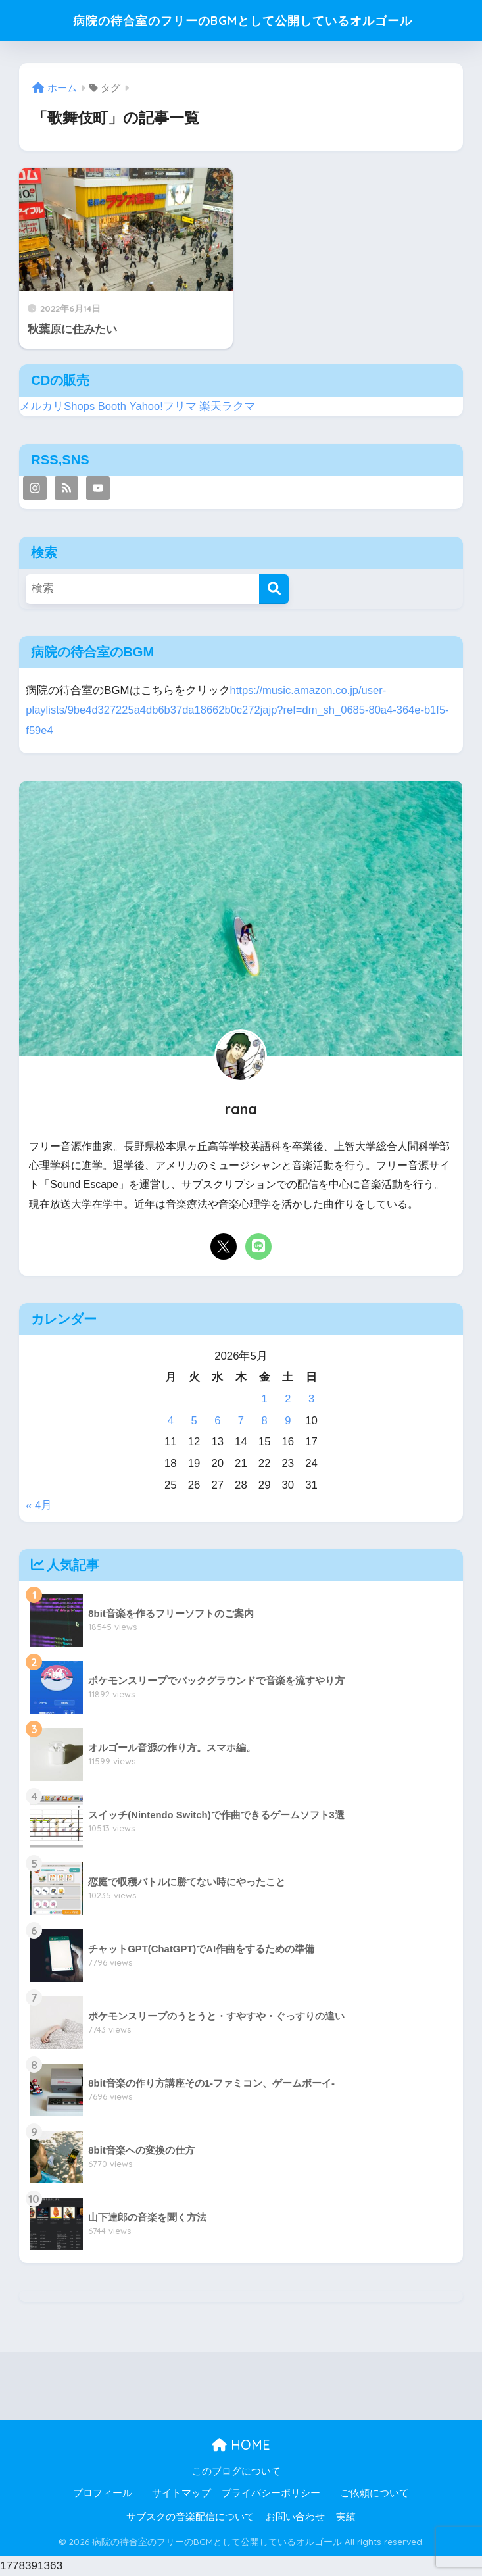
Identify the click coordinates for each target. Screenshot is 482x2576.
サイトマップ (181, 2493)
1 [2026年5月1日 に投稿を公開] (264, 1399)
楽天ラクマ (228, 406)
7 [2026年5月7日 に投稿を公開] (241, 1420)
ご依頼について (374, 2493)
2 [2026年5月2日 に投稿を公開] (288, 1399)
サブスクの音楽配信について (190, 2517)
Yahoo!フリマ (164, 406)
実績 (346, 2517)
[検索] (274, 589)
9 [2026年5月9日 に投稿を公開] (288, 1420)
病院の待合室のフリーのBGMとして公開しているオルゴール (242, 20)
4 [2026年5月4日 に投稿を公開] (171, 1420)
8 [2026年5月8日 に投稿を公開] (264, 1420)
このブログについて (236, 2471)
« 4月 (39, 1505)
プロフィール (102, 2493)
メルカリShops (57, 406)
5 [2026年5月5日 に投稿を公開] (194, 1420)
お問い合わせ (295, 2517)
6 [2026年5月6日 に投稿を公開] (217, 1420)
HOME (241, 2445)
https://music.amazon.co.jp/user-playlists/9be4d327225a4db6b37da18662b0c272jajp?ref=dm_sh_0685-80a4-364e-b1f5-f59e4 (240, 710)
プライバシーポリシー (271, 2493)
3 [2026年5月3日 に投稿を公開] (311, 1399)
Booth (113, 406)
